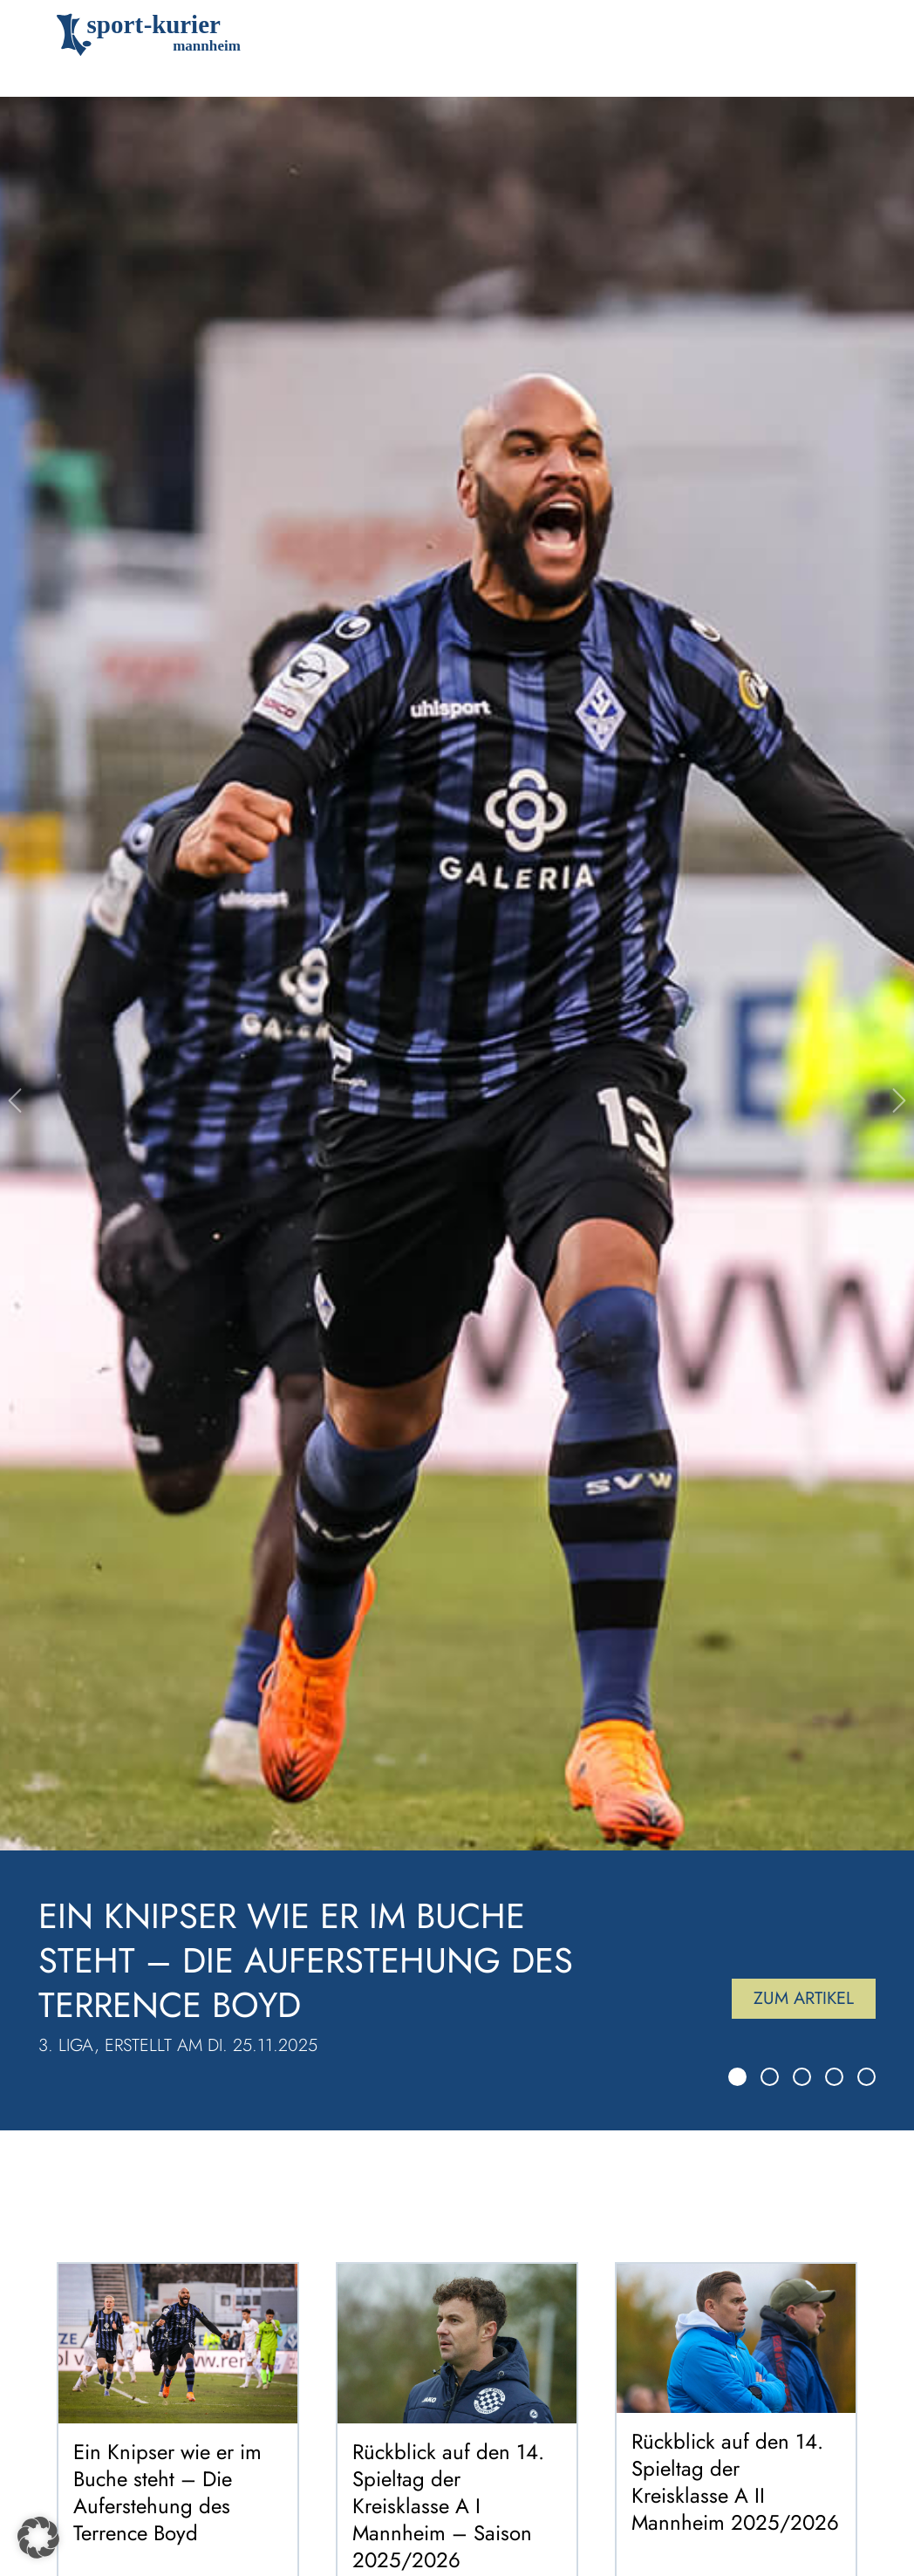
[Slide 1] (737, 2077)
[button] (38, 2537)
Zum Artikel (804, 1998)
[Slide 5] (866, 2077)
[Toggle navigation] (831, 34)
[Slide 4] (834, 2077)
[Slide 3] (802, 2077)
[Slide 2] (770, 2077)
